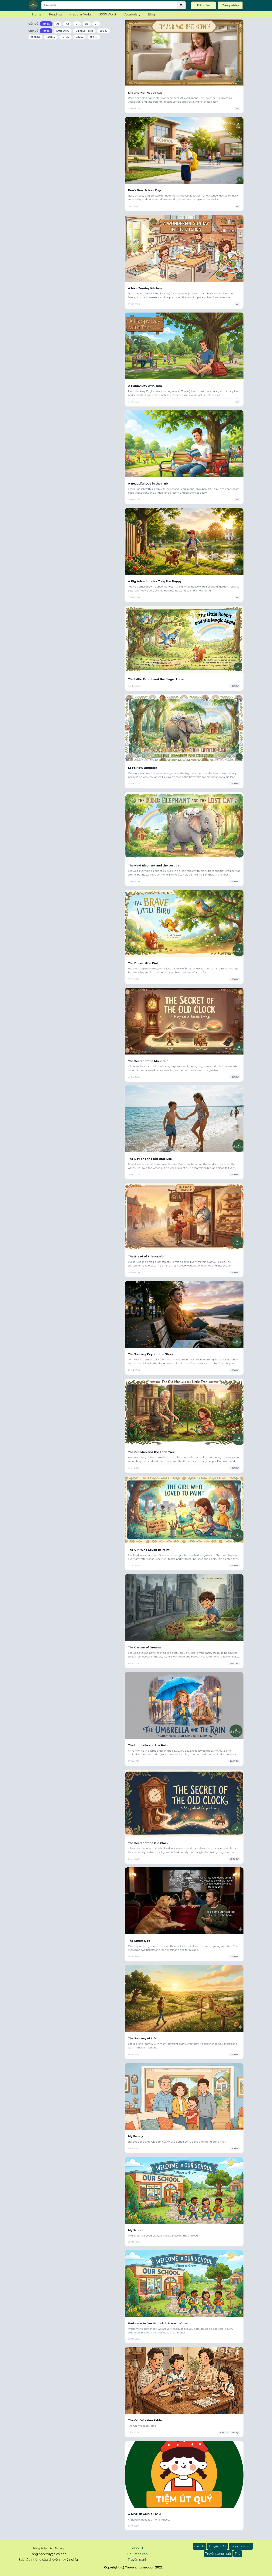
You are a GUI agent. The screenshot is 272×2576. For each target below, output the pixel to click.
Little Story (62, 30)
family (65, 37)
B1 (77, 23)
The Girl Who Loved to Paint (149, 1549)
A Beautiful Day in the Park (148, 483)
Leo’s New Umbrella (143, 768)
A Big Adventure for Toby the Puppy (155, 581)
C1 (96, 23)
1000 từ (35, 37)
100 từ (93, 37)
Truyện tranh (137, 2559)
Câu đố (199, 2546)
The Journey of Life (142, 2038)
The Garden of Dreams (144, 1647)
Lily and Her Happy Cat (145, 92)
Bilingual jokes (84, 30)
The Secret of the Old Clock (148, 1843)
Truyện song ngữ (218, 2553)
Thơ (237, 2553)
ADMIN (137, 2548)
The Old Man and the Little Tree (151, 1452)
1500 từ (51, 37)
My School (135, 2230)
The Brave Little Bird (143, 963)
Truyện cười (217, 2546)
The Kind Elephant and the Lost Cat (154, 865)
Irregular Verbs (80, 14)
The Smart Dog (139, 1940)
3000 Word (107, 14)
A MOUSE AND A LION (144, 2514)
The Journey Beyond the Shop (150, 1354)
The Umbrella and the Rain (148, 1745)
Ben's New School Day (144, 190)
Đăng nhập (230, 5)
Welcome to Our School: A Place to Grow (158, 2323)
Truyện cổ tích (241, 2546)
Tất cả (46, 23)
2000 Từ (234, 1663)
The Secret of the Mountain (148, 1061)
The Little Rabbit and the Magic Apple (156, 679)
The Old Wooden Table (145, 2420)
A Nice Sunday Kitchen (145, 288)
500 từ (103, 30)
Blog (151, 14)
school (79, 37)
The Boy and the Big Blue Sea (150, 1159)
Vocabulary (132, 14)
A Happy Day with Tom (145, 386)
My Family (135, 2136)
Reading (55, 14)
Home (37, 14)
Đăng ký (203, 5)
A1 (57, 23)
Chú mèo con (137, 2554)
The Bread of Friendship (146, 1256)
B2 (86, 23)
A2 (67, 23)
